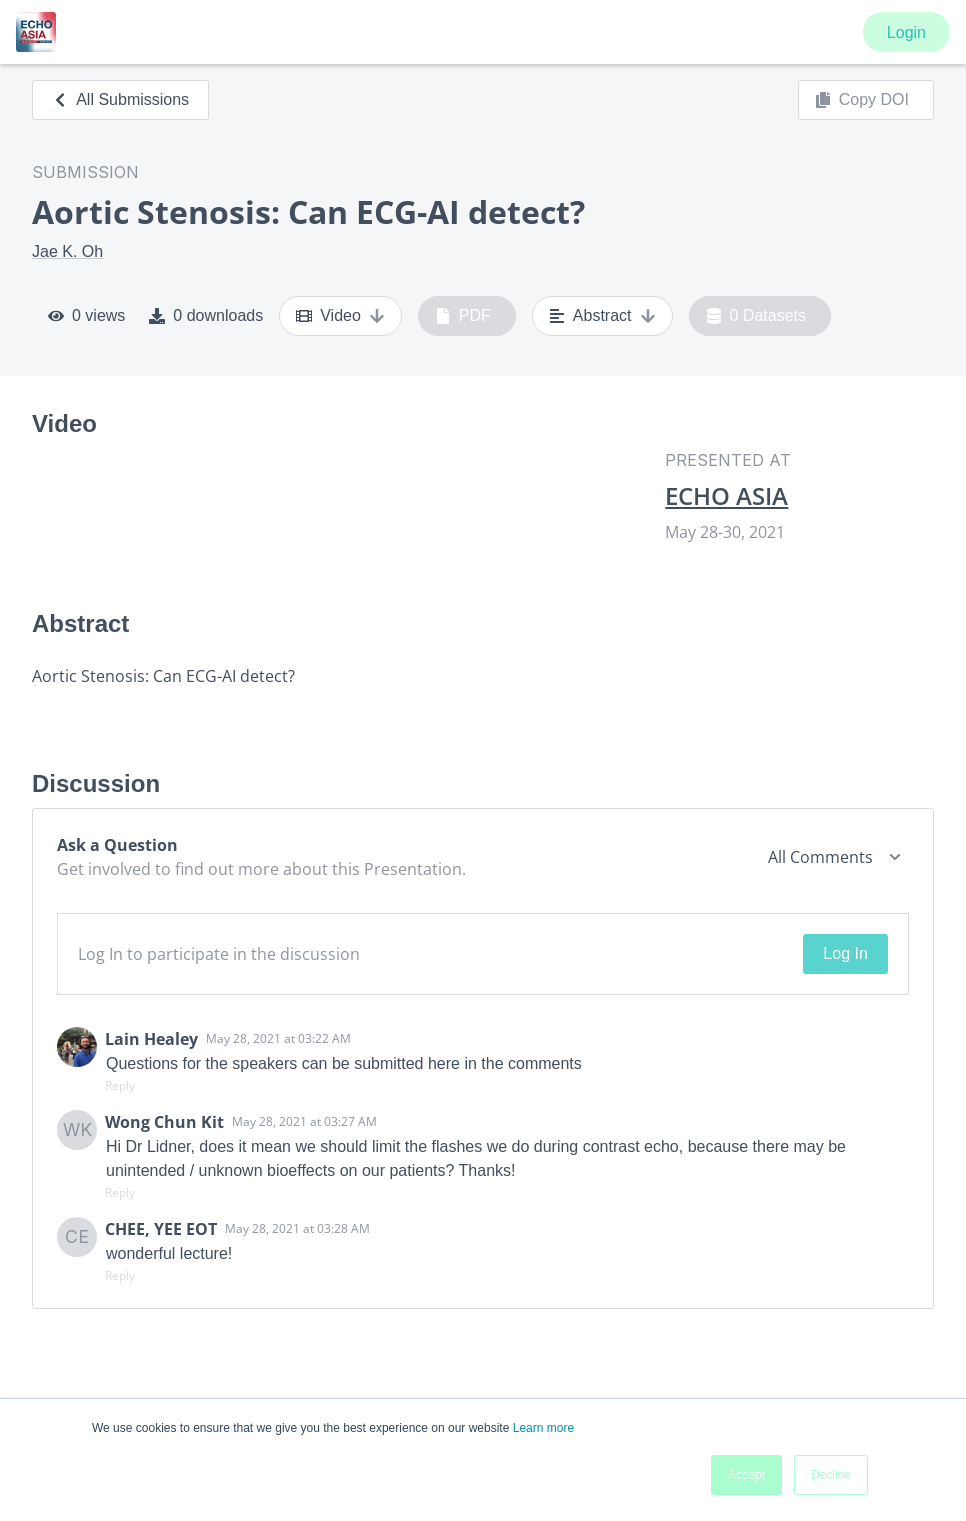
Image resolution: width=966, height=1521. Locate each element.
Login (906, 32)
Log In (845, 953)
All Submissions (120, 99)
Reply (120, 1085)
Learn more (543, 1428)
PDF (463, 316)
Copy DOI (862, 100)
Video (340, 316)
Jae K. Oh (67, 251)
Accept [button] (746, 1475)
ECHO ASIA (726, 496)
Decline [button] (831, 1475)
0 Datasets (756, 316)
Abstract (602, 316)
